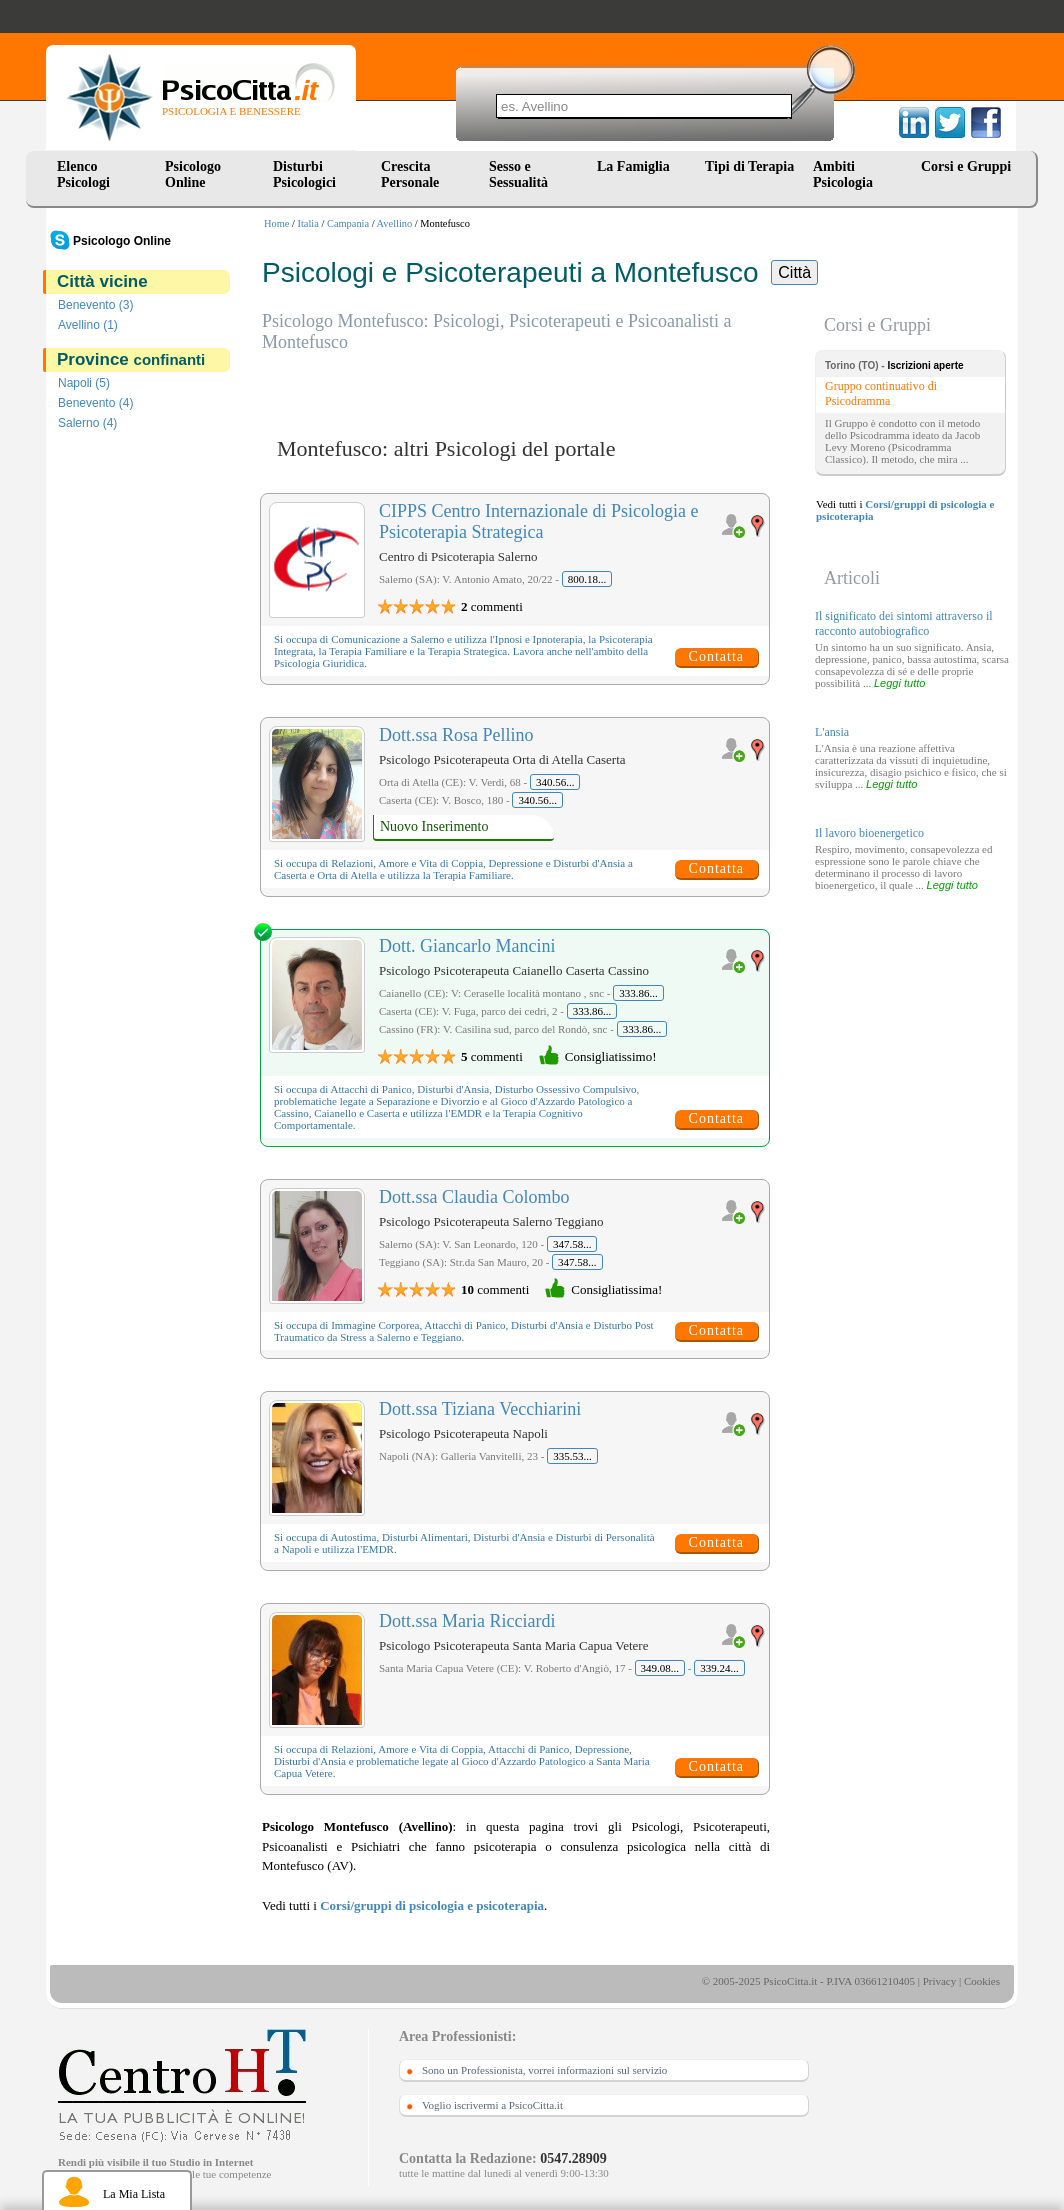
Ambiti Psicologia (843, 174)
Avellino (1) (88, 325)
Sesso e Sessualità (518, 174)
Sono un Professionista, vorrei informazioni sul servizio (544, 2070)
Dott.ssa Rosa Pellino (456, 735)
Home (276, 223)
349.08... (660, 1668)
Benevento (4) (95, 403)
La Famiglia (637, 166)
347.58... (572, 1244)
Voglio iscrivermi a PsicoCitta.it (492, 2105)
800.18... (587, 579)
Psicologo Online (193, 174)
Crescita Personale (410, 174)
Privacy (940, 1981)
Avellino (395, 223)
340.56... (555, 782)
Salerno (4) (87, 423)
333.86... (638, 993)
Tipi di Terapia (749, 166)
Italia (308, 223)
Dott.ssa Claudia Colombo (474, 1197)
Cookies (982, 1981)
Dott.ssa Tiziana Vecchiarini (480, 1409)
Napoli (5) (84, 383)
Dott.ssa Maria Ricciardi (467, 1621)
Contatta (716, 656)
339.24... (719, 1668)
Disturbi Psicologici (304, 174)
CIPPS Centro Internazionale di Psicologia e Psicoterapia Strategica (538, 521)
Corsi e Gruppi (966, 166)
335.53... (572, 1456)
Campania (348, 223)
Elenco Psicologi (83, 174)
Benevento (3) (95, 305)
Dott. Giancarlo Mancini (467, 946)
